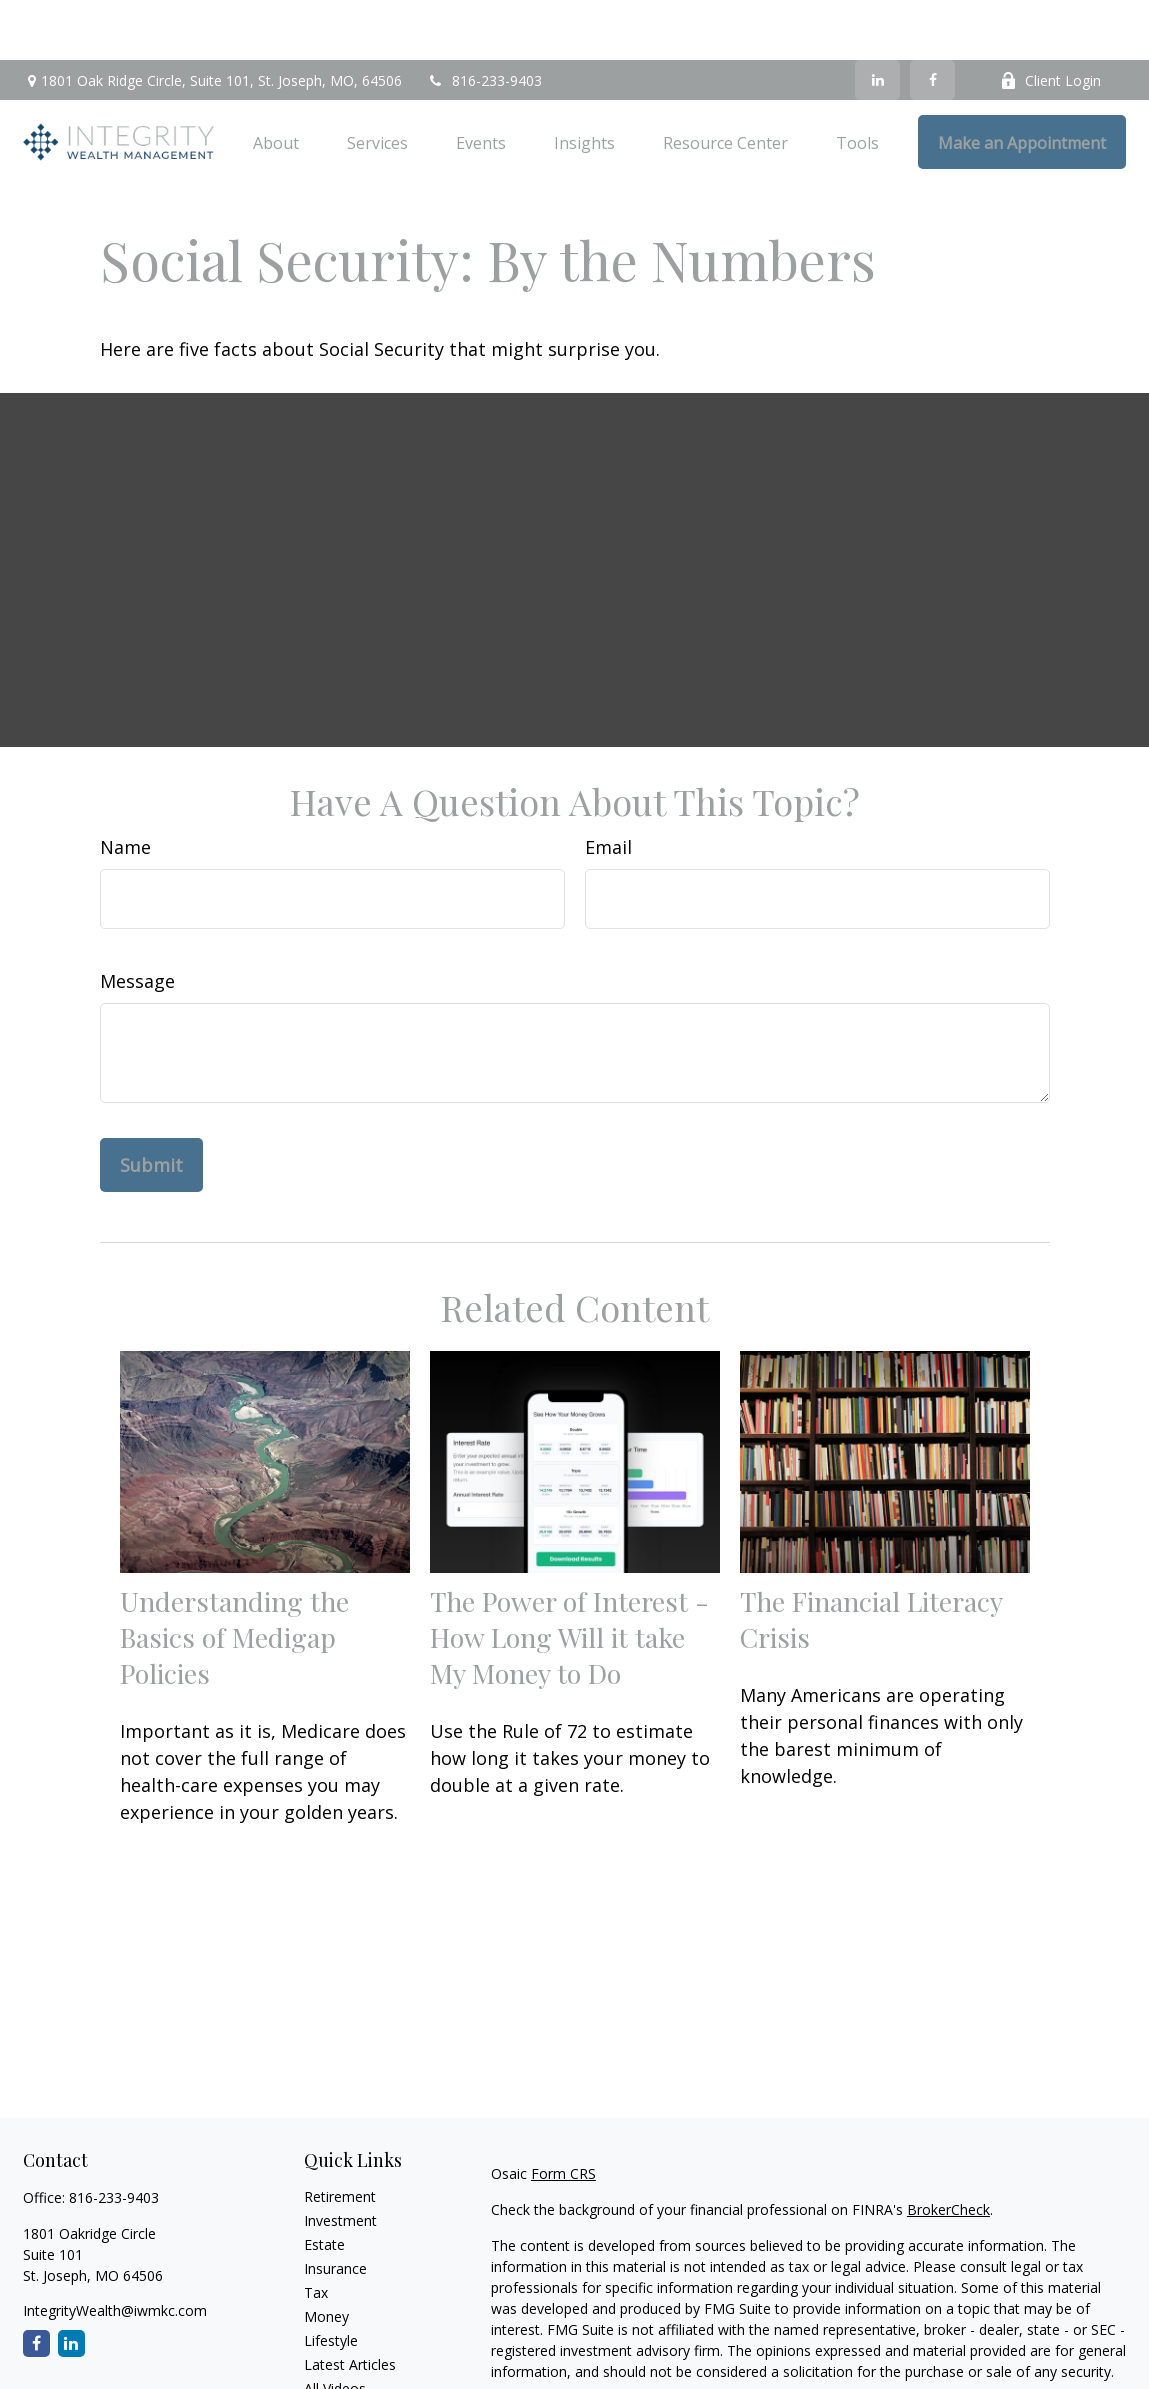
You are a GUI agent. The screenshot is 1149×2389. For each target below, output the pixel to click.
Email (608, 787)
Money (326, 2256)
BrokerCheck (948, 2149)
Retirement (340, 2136)
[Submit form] (151, 1105)
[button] (276, 82)
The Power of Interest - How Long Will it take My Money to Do (569, 1577)
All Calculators (349, 2352)
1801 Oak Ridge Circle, (212, 20)
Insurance (335, 2208)
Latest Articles (350, 2304)
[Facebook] (932, 20)
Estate (324, 2184)
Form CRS (563, 2113)
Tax (316, 2232)
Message (137, 921)
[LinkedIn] (877, 20)
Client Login (1050, 20)
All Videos (335, 2328)
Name (125, 787)
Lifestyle (331, 2280)
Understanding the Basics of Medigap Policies (234, 1577)
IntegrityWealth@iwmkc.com (115, 2250)
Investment (340, 2160)
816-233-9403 (484, 20)
